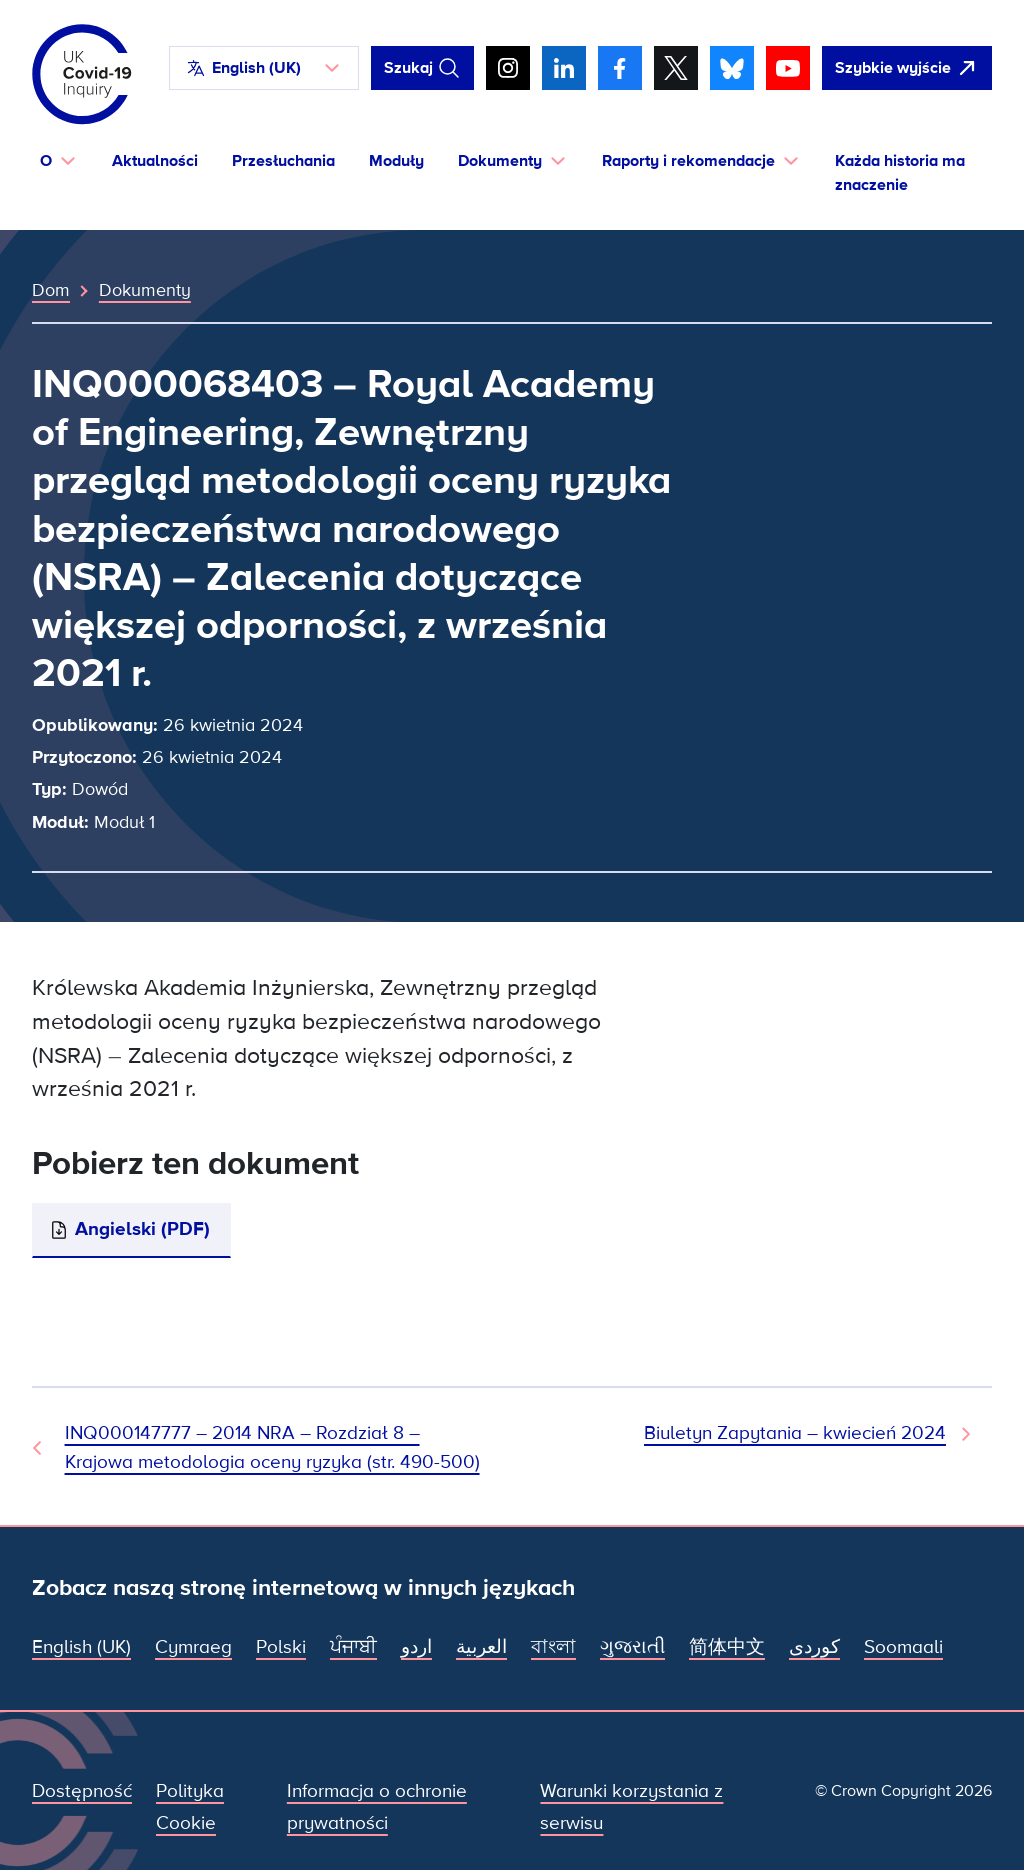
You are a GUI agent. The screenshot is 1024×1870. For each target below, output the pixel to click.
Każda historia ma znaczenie (900, 173)
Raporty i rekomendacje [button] (688, 161)
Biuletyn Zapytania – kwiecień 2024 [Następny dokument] (795, 1433)
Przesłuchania (283, 161)
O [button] (46, 161)
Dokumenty (145, 290)
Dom (51, 290)
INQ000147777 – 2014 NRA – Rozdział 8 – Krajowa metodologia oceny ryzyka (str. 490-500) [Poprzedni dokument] (272, 1447)
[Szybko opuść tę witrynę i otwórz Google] (907, 68)
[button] (264, 68)
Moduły (396, 161)
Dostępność (82, 1791)
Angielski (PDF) (142, 1229)
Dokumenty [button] (500, 161)
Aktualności (155, 161)
